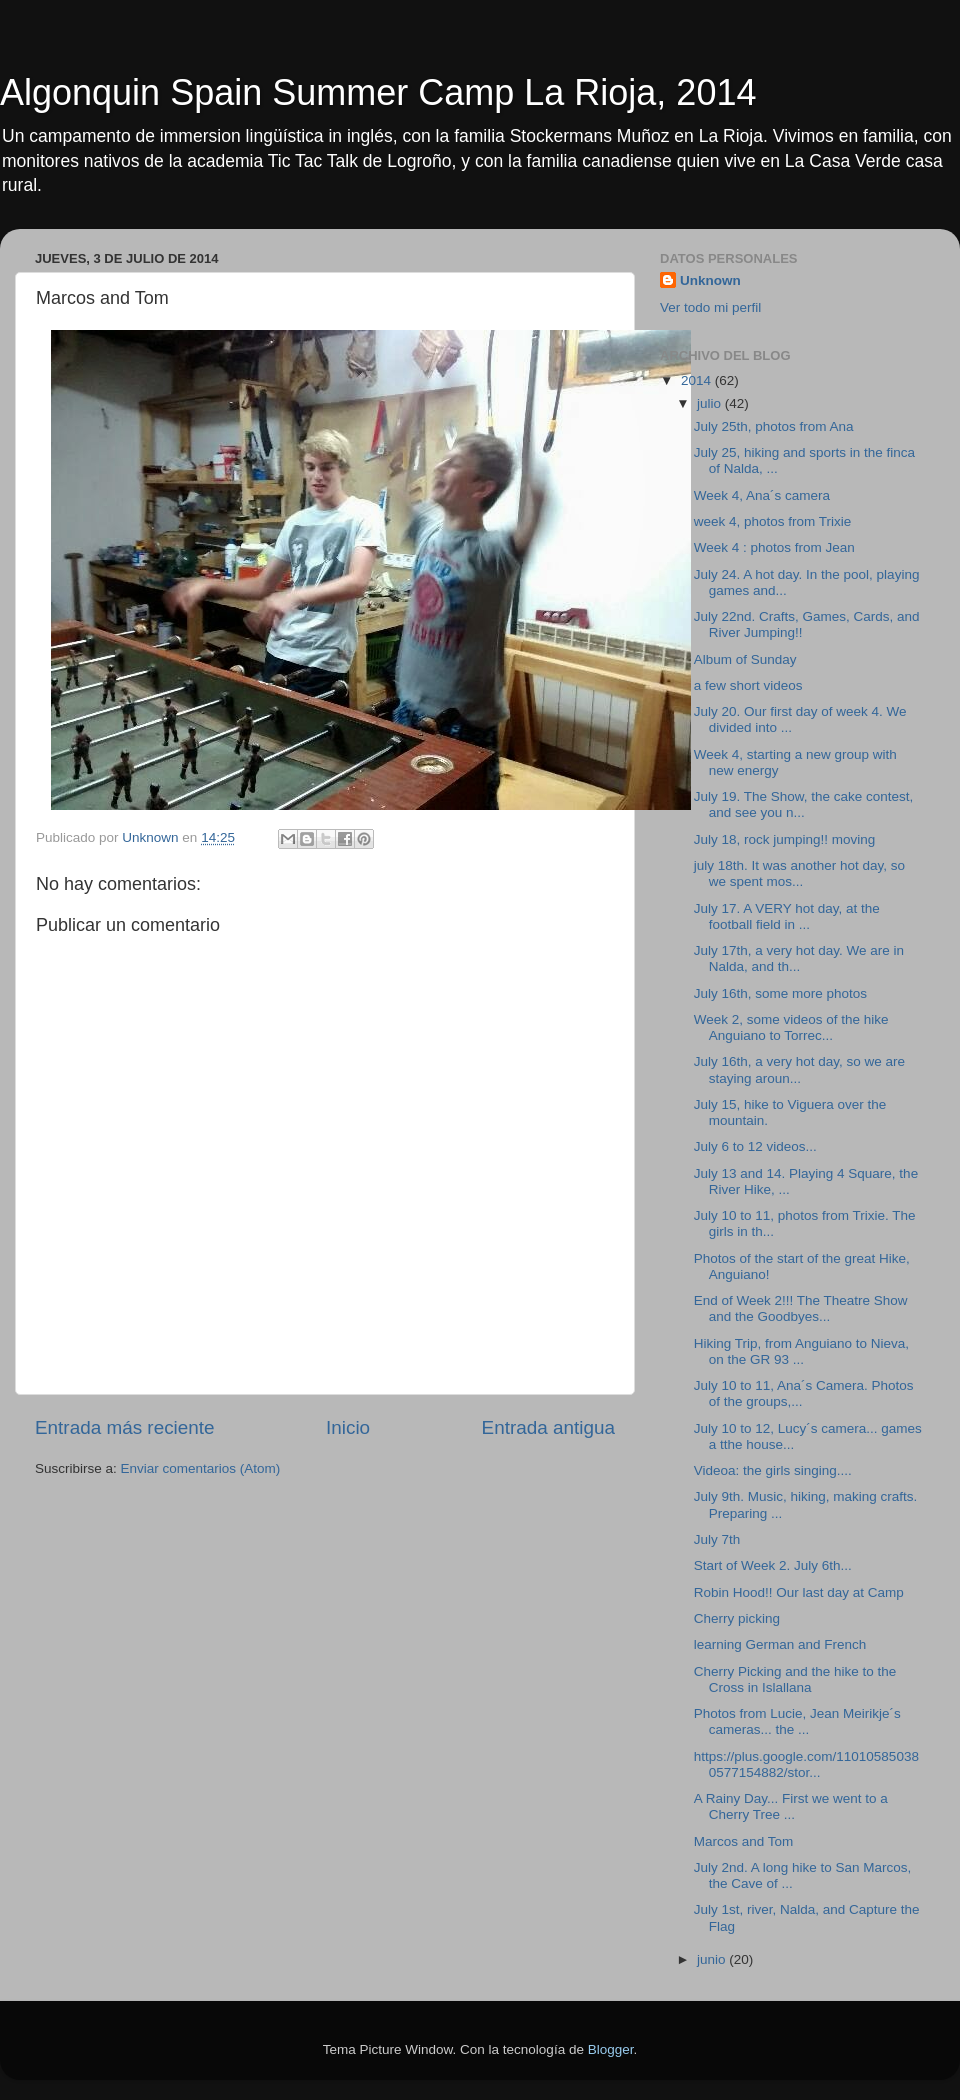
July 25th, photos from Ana (774, 426)
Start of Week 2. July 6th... (773, 1565)
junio (713, 1959)
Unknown (710, 280)
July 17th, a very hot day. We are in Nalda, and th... (799, 958)
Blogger (611, 2049)
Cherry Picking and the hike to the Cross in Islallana (795, 1679)
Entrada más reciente (125, 1427)
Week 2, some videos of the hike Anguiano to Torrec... (791, 1027)
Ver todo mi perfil (710, 307)
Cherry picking (737, 1618)
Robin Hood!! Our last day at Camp (799, 1592)
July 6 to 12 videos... (755, 1146)
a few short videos (748, 685)
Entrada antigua (548, 1427)
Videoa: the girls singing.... (773, 1470)
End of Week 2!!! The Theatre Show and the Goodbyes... (801, 1308)
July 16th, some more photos (780, 993)
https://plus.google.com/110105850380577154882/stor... (806, 1764)
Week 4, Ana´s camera (762, 495)
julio (711, 403)
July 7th (717, 1539)
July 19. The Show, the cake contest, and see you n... (804, 804)
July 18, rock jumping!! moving (785, 839)
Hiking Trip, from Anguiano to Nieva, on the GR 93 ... (801, 1351)
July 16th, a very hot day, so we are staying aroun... (799, 1069)
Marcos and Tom (744, 1841)
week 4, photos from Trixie (773, 521)
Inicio (348, 1427)
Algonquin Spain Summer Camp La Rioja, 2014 (378, 92)
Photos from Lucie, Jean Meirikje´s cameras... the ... (797, 1721)
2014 (698, 380)
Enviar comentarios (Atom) (201, 1468)
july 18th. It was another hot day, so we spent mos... (799, 873)
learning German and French (780, 1644)
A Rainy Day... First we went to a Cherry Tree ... (791, 1806)
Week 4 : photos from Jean (774, 547)
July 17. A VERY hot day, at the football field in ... (787, 916)
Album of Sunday (745, 659)
